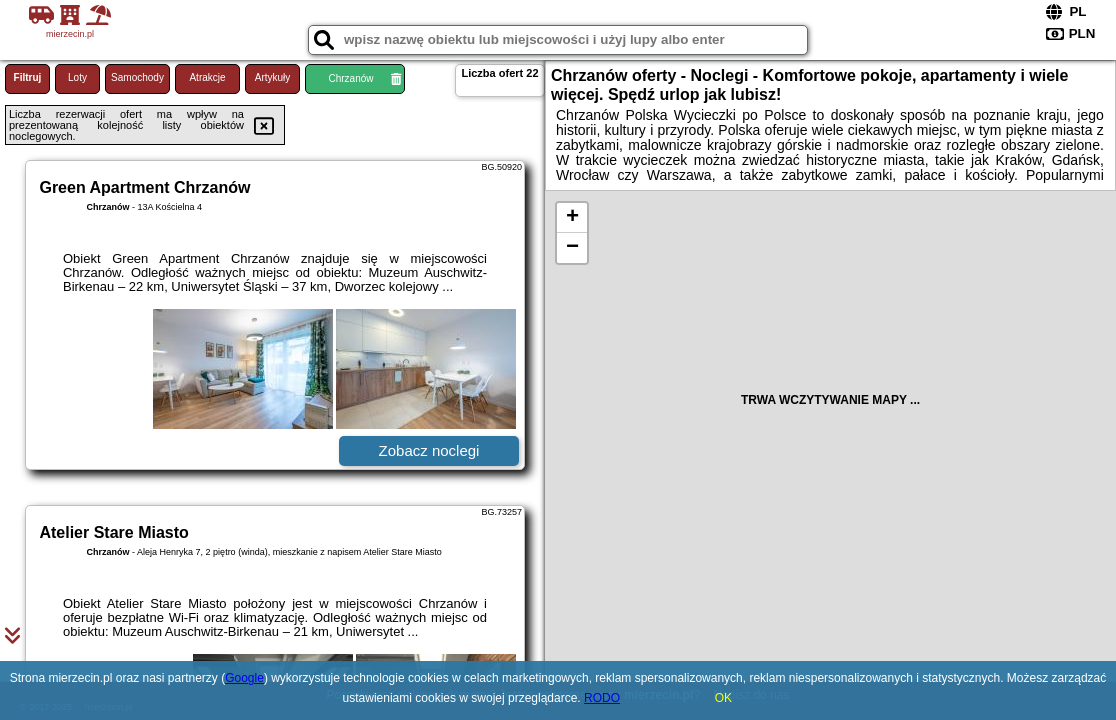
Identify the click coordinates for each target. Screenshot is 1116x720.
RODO (602, 698)
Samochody (137, 77)
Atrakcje (207, 77)
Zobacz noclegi (429, 450)
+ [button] (572, 218)
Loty (77, 77)
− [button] (572, 248)
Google (244, 678)
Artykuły (273, 77)
